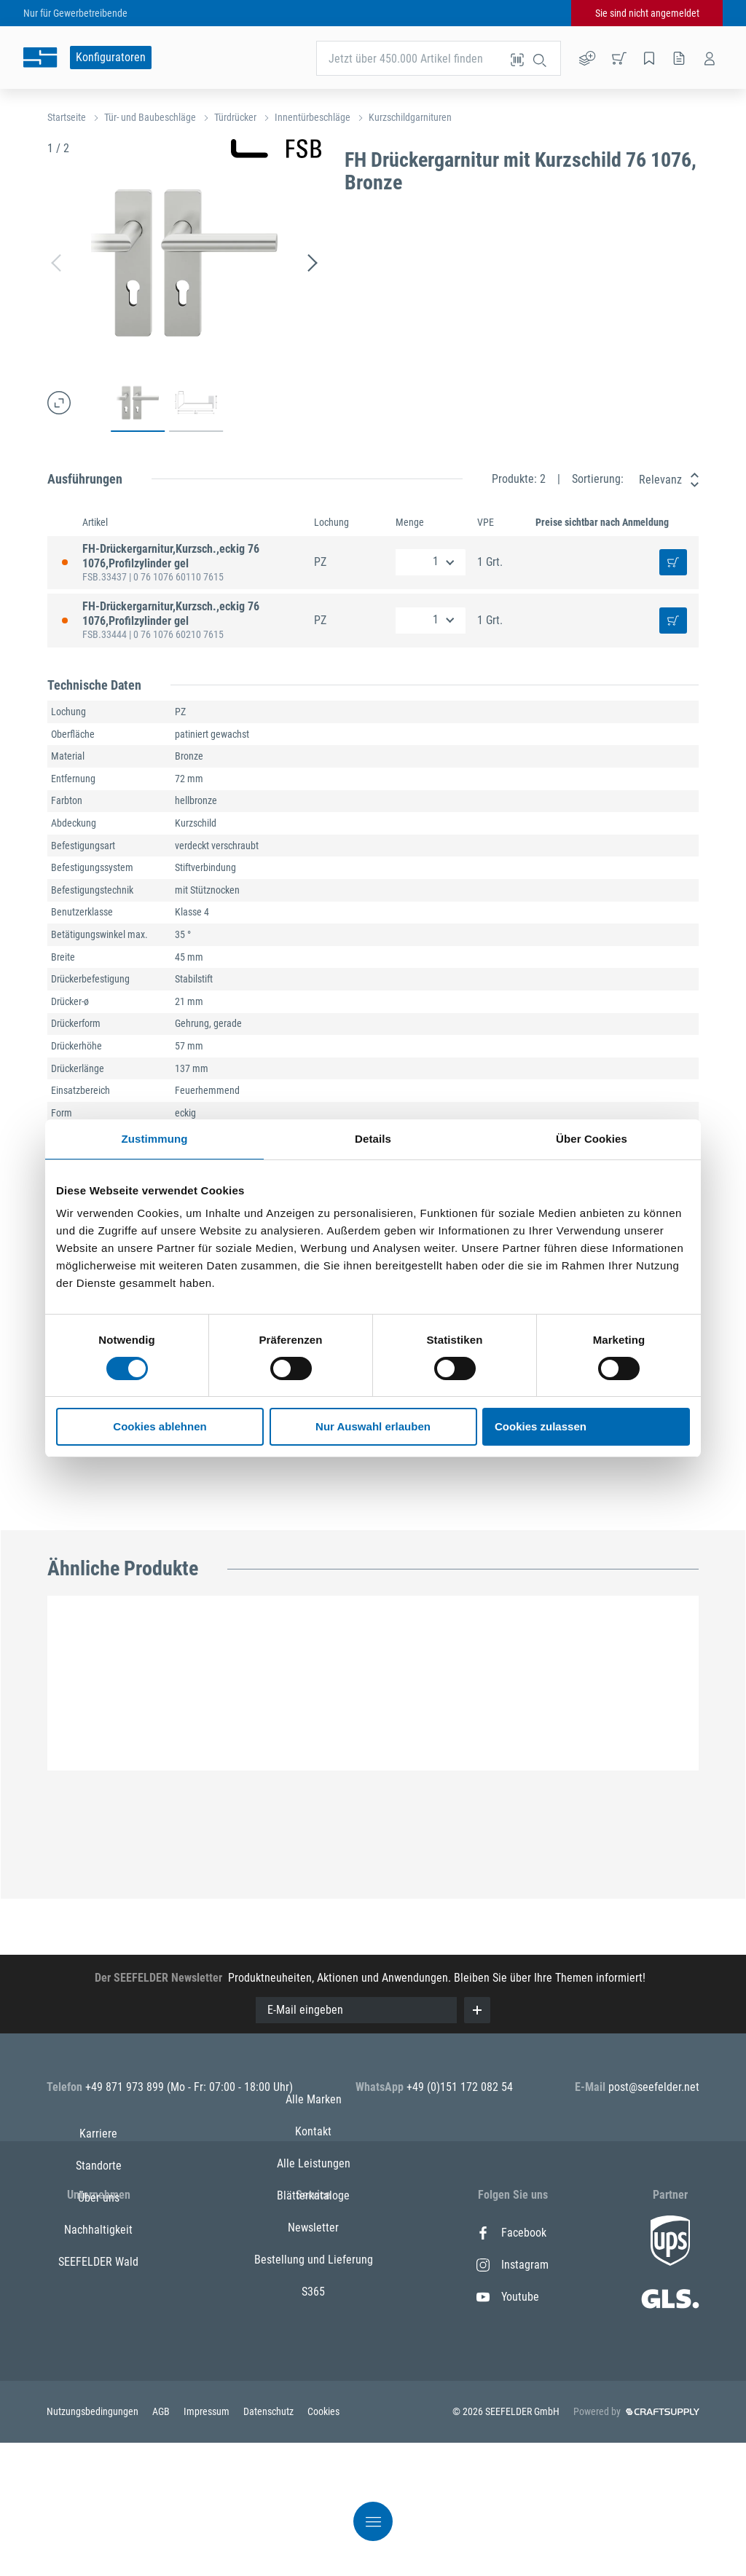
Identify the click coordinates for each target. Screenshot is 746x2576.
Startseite (66, 117)
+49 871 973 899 (126, 2087)
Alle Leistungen (313, 2297)
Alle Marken (314, 2233)
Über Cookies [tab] (591, 1139)
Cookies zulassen (540, 1426)
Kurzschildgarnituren (410, 117)
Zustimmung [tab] (155, 1139)
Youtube (507, 2297)
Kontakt (313, 2265)
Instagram (512, 2265)
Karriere (98, 2233)
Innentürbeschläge (312, 117)
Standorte (99, 2265)
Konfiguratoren (111, 57)
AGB (162, 2545)
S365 (313, 2425)
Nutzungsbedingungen (94, 2545)
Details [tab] (373, 1139)
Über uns (98, 2297)
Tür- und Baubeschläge (150, 117)
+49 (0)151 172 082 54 (460, 2087)
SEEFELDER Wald (98, 2361)
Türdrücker (235, 117)
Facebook (511, 2233)
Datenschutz (269, 2545)
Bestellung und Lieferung (313, 2393)
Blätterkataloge (313, 2329)
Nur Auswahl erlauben (373, 1426)
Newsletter (313, 2361)
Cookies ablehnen (159, 1426)
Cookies (323, 2545)
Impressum (208, 2545)
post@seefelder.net (653, 2087)
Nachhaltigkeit (98, 2329)
